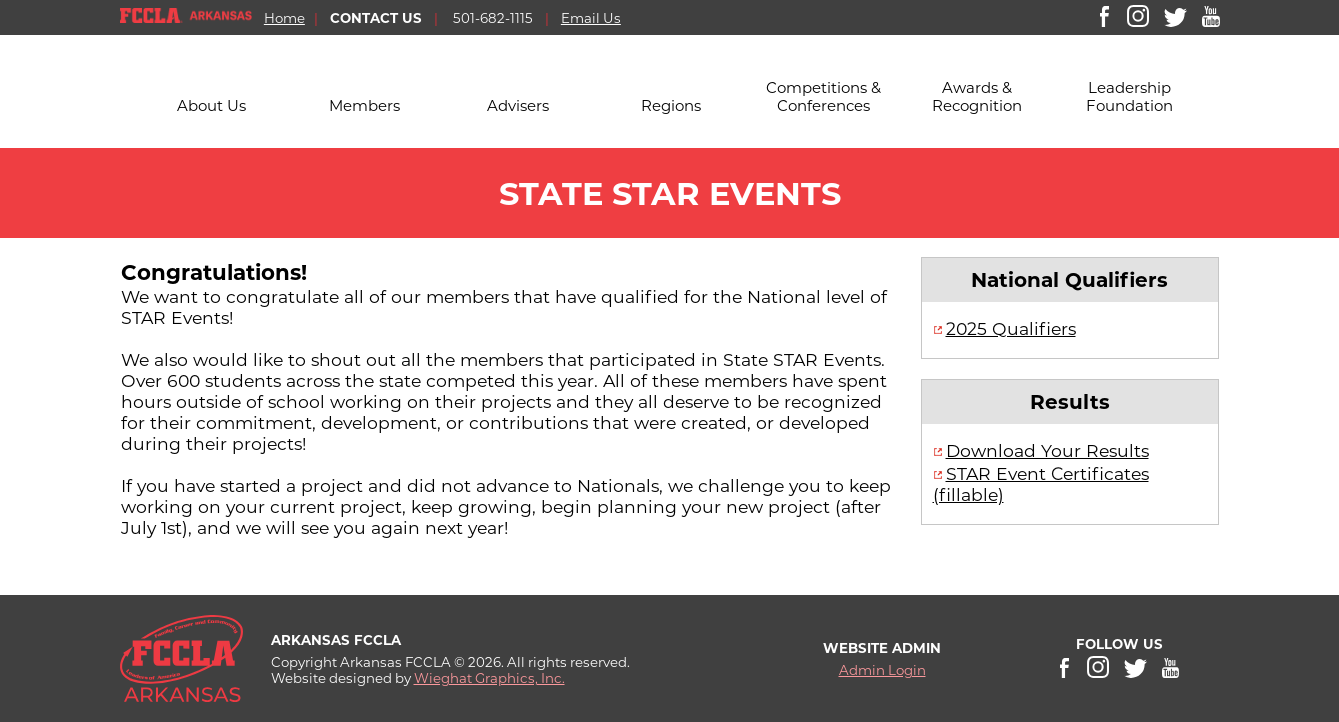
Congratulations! (214, 272)
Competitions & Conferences (823, 96)
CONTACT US (376, 18)
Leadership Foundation (1129, 96)
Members (364, 105)
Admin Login (882, 670)
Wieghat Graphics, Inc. (489, 678)
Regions (671, 105)
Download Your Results (1047, 450)
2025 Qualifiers (1011, 328)
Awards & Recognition (977, 96)
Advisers (518, 105)
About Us (211, 105)
